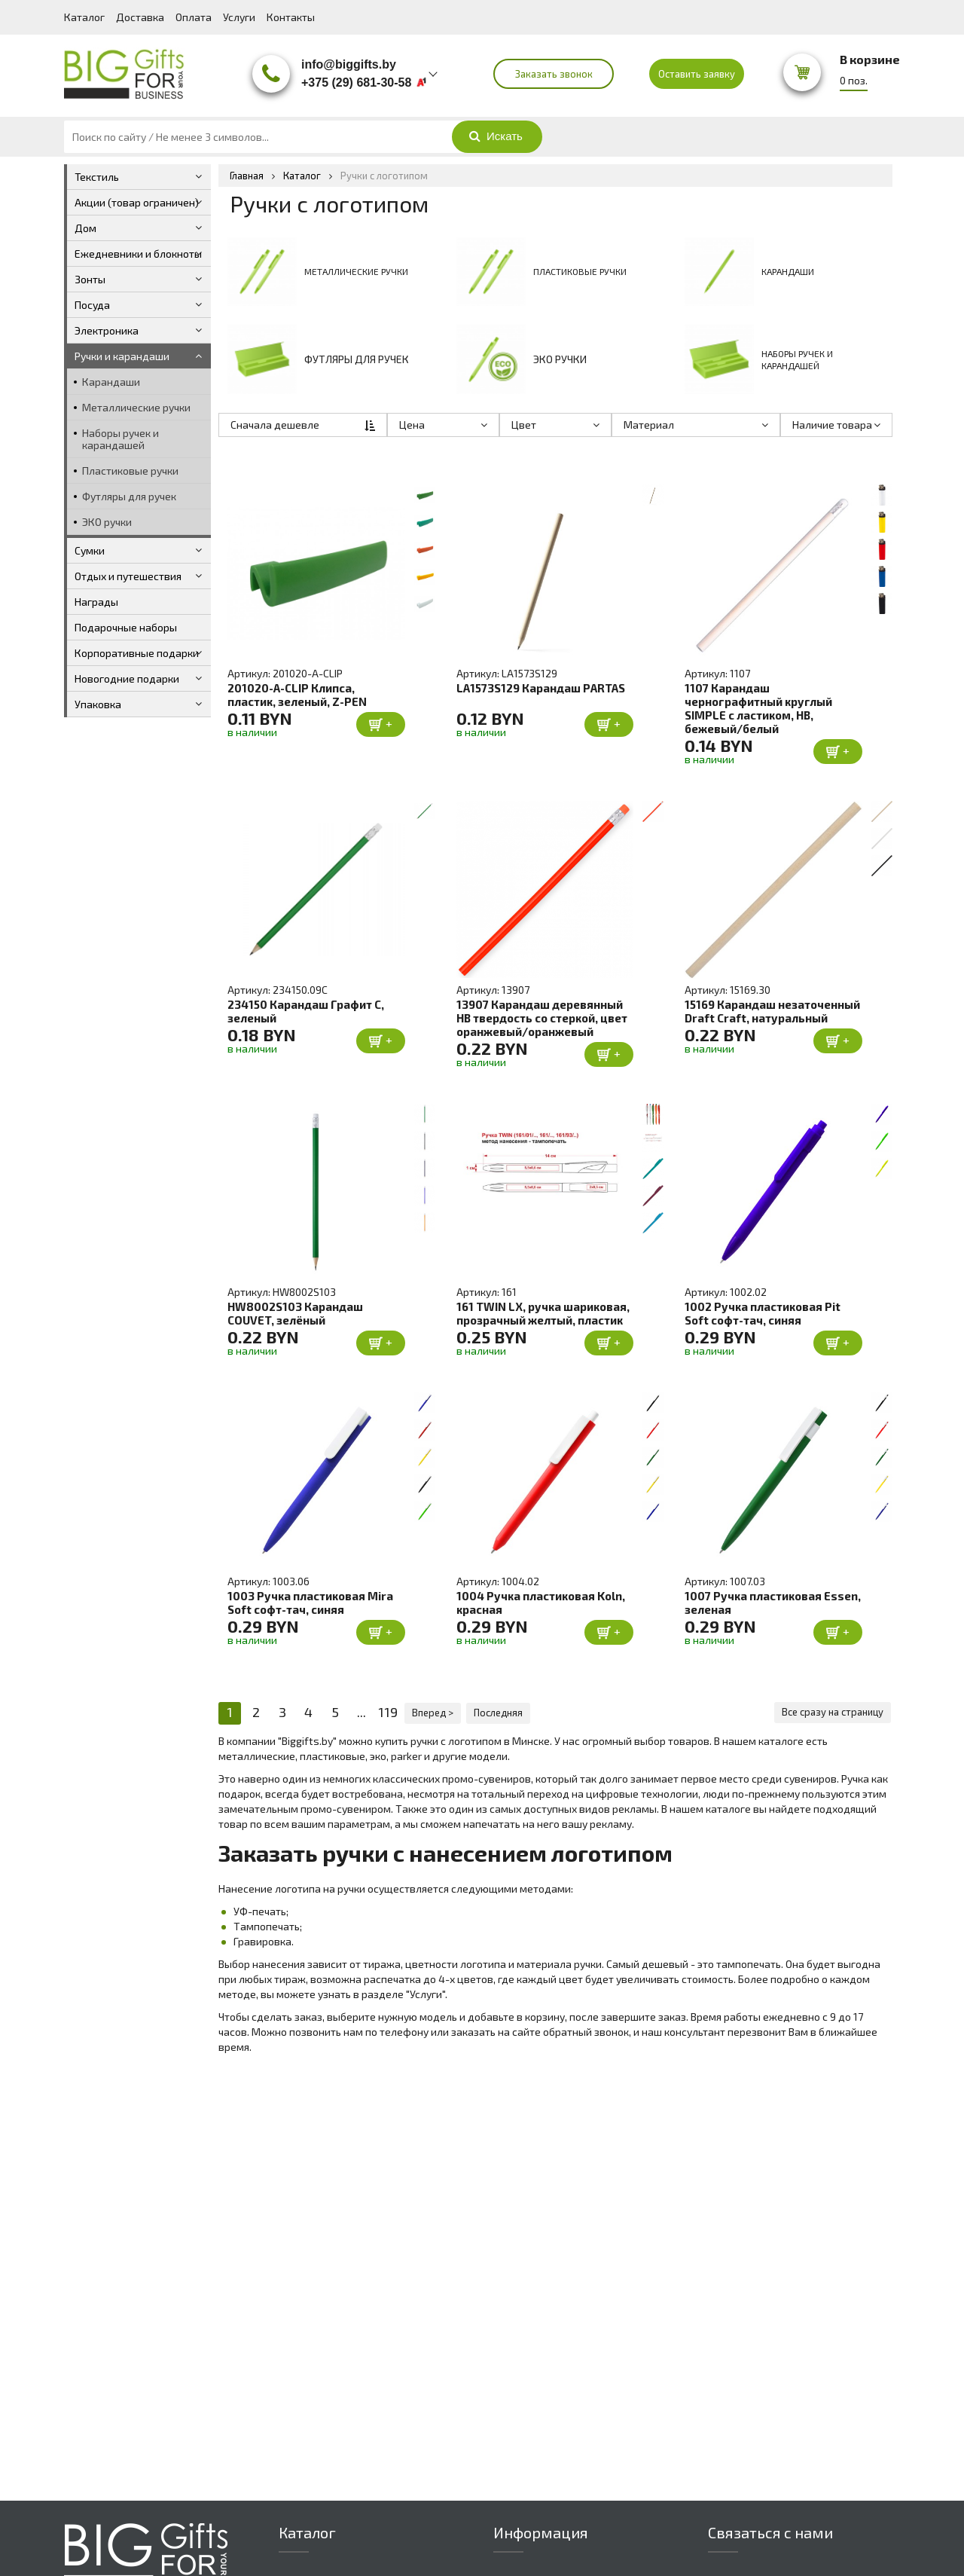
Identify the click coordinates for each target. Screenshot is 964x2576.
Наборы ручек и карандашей (120, 438)
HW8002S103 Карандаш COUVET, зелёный (295, 1313)
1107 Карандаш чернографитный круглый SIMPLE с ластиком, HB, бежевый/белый (758, 708)
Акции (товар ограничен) (137, 202)
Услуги (239, 17)
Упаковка (98, 704)
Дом (85, 228)
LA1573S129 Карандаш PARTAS (540, 688)
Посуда (92, 304)
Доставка (140, 17)
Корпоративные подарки (137, 652)
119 (388, 1712)
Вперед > (432, 1713)
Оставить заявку (696, 74)
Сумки (90, 550)
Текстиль (97, 176)
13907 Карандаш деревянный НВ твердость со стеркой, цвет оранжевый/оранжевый (541, 1018)
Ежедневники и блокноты (138, 253)
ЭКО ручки (107, 521)
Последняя (498, 1713)
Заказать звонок (554, 74)
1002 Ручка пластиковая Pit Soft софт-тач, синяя (762, 1313)
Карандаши (111, 381)
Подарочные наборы (126, 627)
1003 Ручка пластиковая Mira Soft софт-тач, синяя (310, 1602)
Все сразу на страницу (832, 1713)
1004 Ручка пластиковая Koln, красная (540, 1602)
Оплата (193, 17)
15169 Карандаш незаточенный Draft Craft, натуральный (772, 1011)
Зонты (90, 279)
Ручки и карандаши (122, 356)
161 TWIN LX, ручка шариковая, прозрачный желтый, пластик (543, 1313)
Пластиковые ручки (130, 470)
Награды (96, 601)
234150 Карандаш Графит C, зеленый (305, 1011)
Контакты (291, 17)
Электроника (107, 330)
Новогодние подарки (127, 678)
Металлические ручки (136, 407)
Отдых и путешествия (128, 576)
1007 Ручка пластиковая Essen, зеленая (773, 1602)
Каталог (84, 17)
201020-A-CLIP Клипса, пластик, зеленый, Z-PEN (297, 694)
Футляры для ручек (129, 496)
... (361, 1712)
